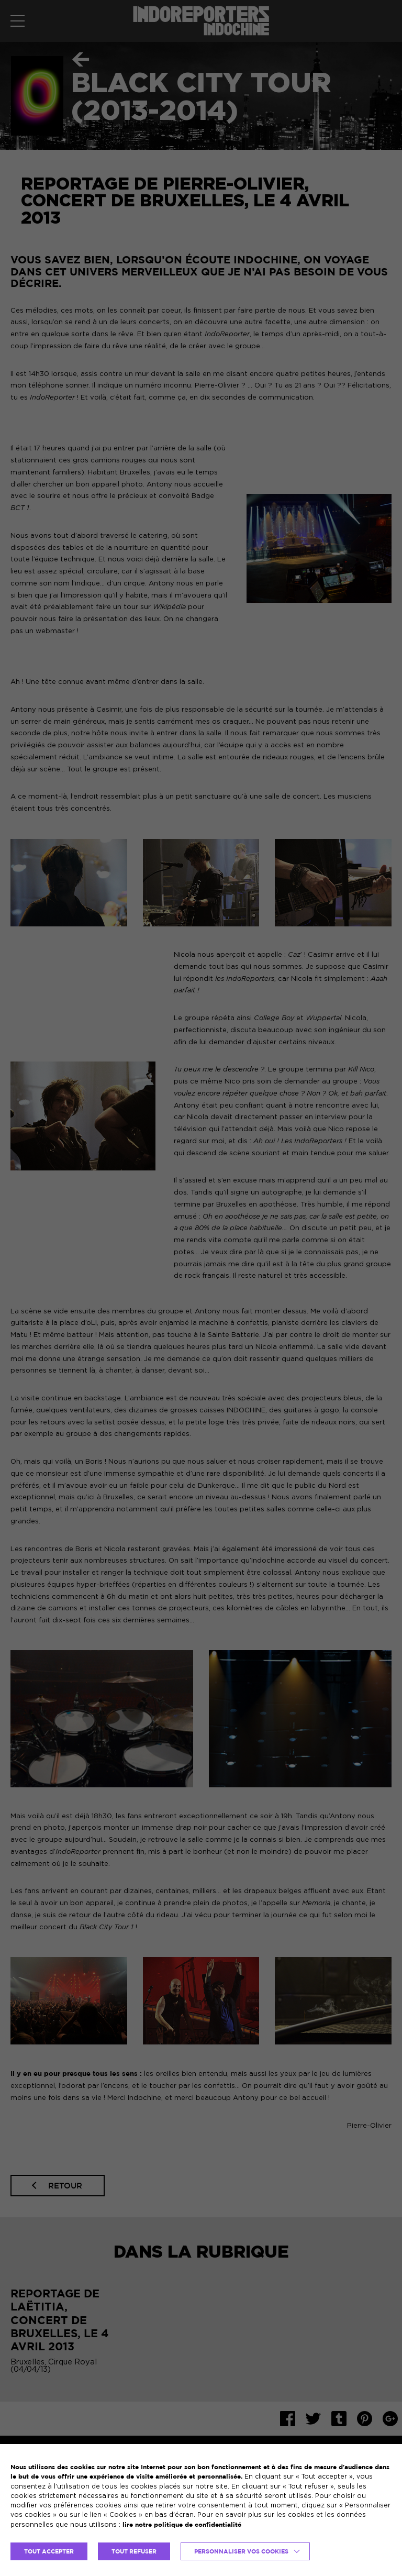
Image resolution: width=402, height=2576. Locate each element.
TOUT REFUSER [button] (134, 2551)
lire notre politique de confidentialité (181, 2524)
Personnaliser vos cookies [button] (241, 2551)
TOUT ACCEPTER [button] (49, 2551)
